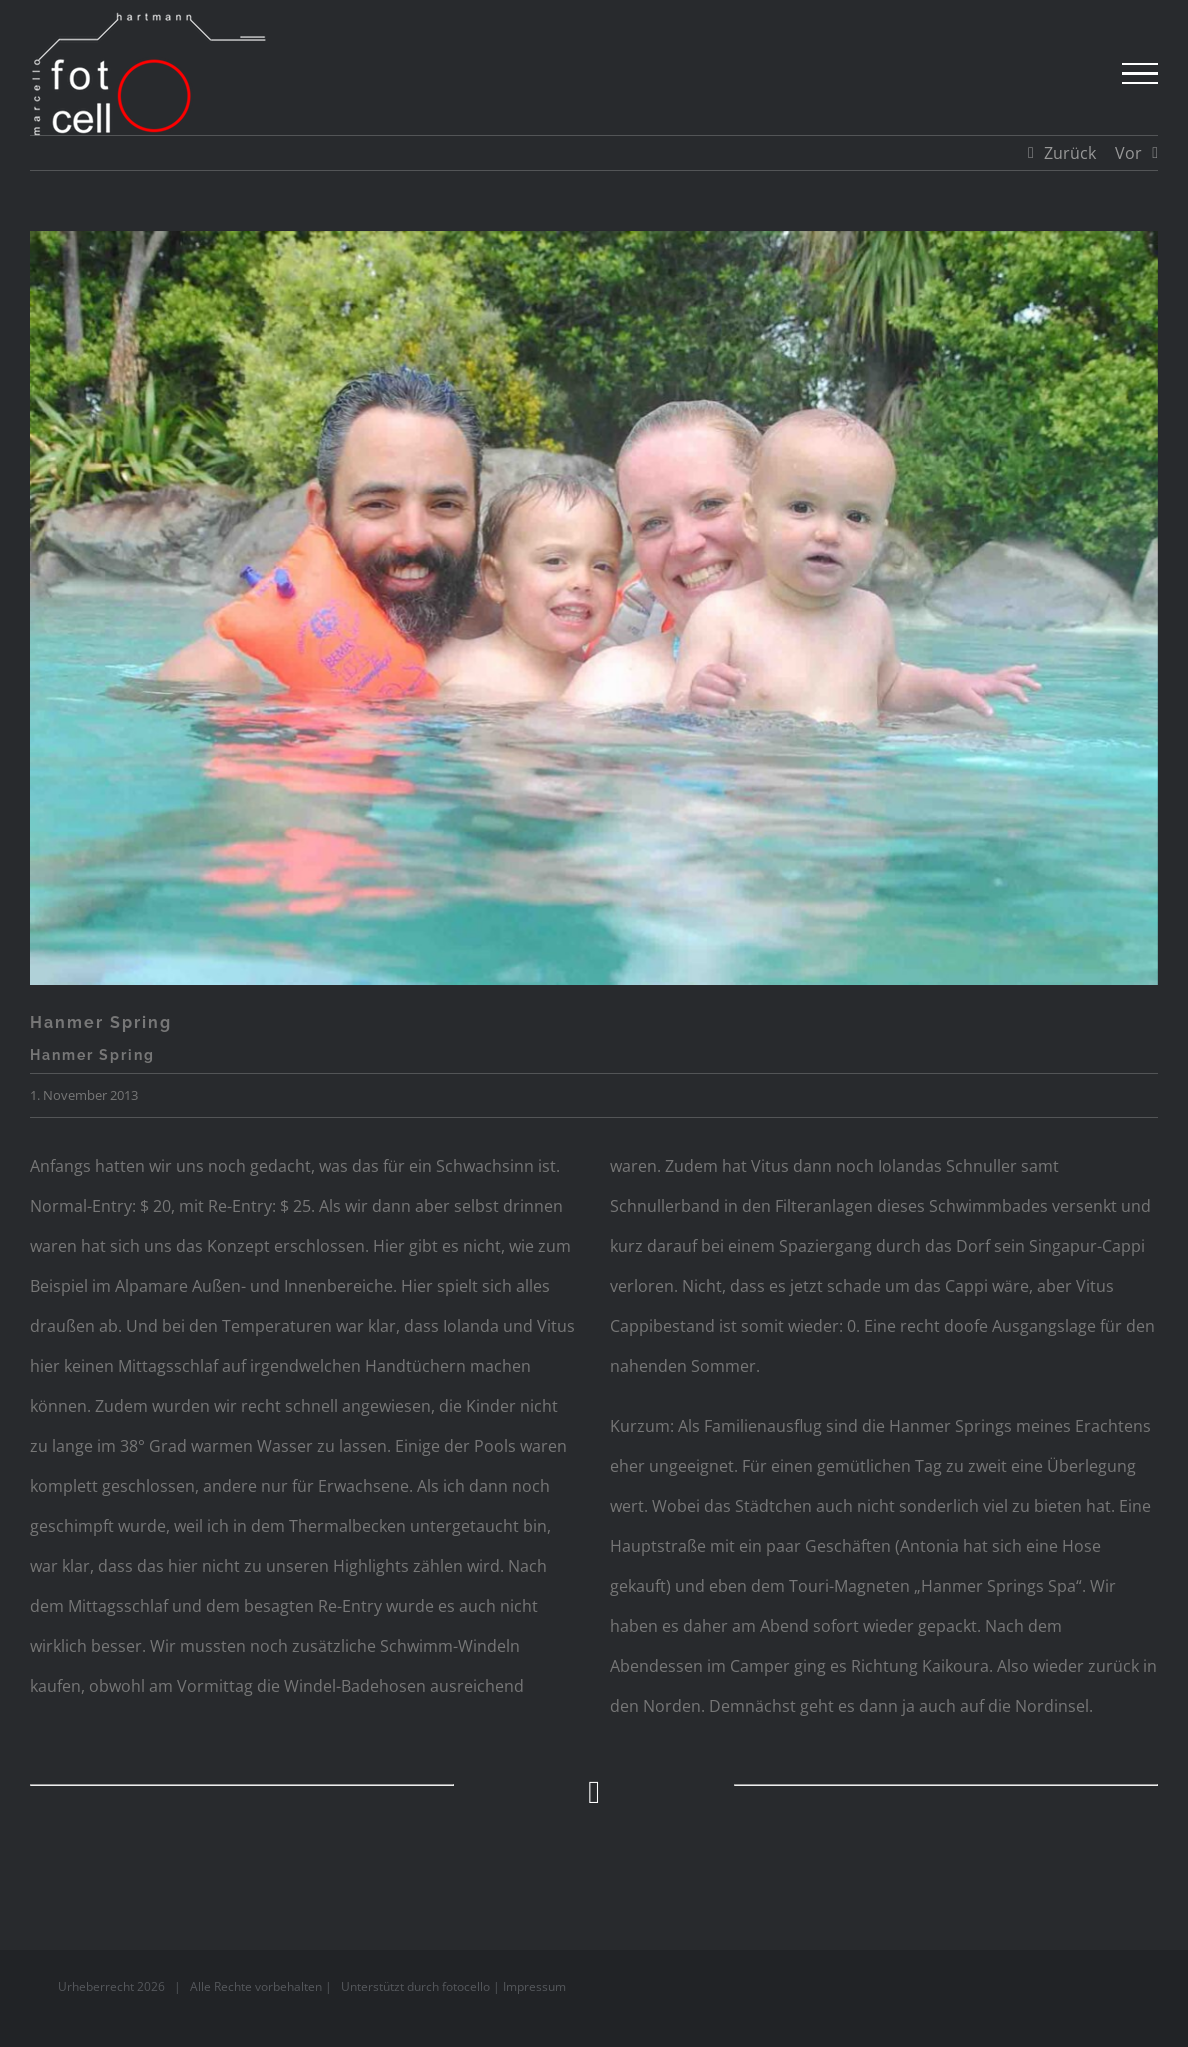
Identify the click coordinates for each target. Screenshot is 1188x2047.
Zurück (1070, 153)
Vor (1128, 153)
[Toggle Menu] (1140, 74)
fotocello (466, 1986)
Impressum (534, 1986)
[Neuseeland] (594, 608)
